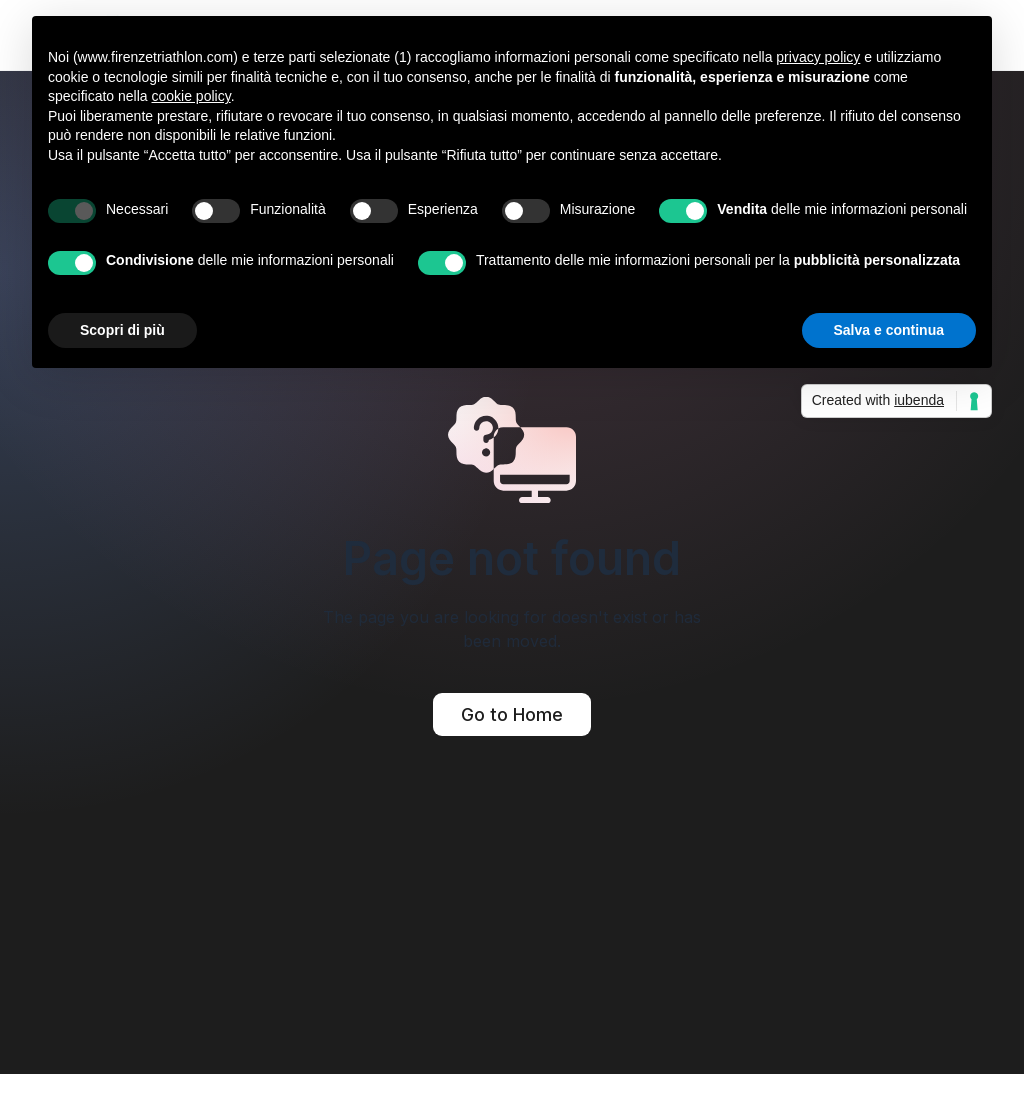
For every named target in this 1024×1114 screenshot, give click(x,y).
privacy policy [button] (818, 57)
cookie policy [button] (191, 96)
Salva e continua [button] (889, 330)
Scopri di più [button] (122, 330)
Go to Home (512, 714)
